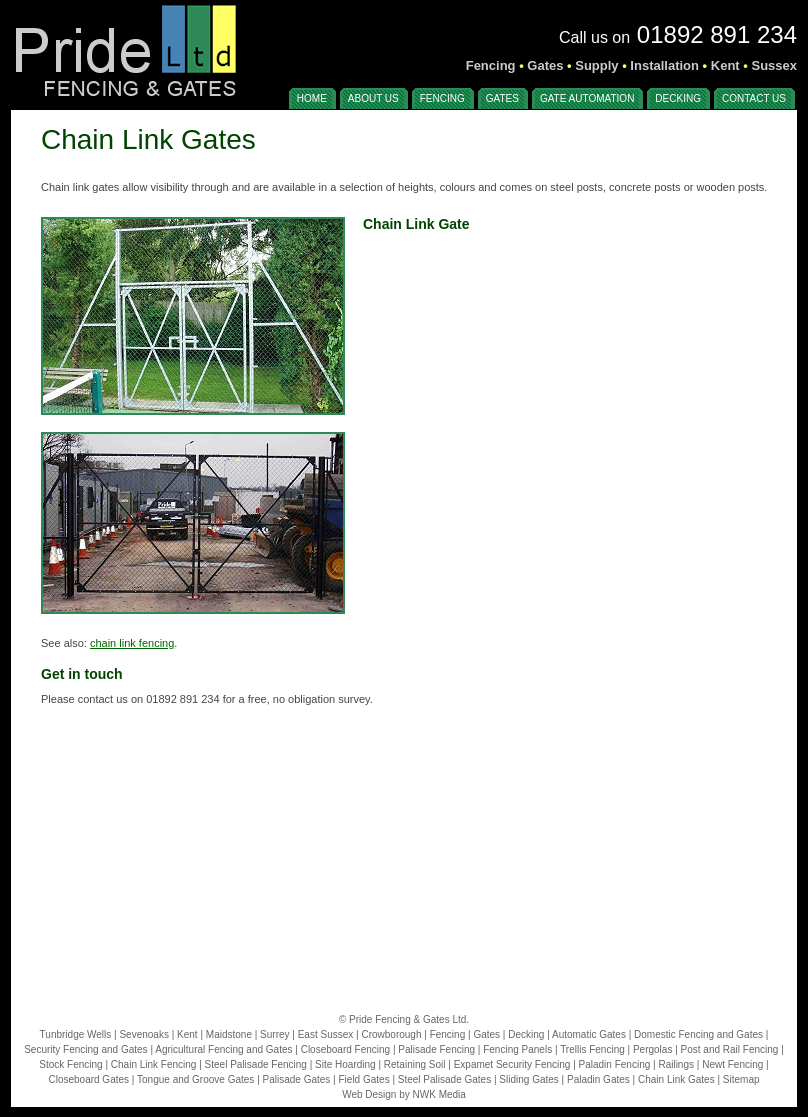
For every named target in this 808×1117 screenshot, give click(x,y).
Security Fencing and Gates (85, 1049)
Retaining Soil (415, 1064)
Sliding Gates (528, 1079)
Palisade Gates (297, 1079)
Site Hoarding (345, 1064)
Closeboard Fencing (346, 1049)
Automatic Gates (589, 1034)
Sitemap (741, 1079)
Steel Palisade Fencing (256, 1064)
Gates (486, 1034)
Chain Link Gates (676, 1079)
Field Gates (364, 1079)
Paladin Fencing (615, 1064)
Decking (526, 1034)
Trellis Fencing (592, 1049)
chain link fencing (132, 643)
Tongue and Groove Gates (195, 1079)
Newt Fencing (732, 1064)
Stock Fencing (70, 1064)
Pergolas (652, 1049)
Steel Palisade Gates (444, 1079)
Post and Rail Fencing (730, 1049)
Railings (676, 1064)
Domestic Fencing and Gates (698, 1034)
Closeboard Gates (88, 1079)
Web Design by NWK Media (404, 1094)
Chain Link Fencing (154, 1064)
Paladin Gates (598, 1079)
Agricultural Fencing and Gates (223, 1049)
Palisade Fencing (436, 1049)
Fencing (448, 1034)
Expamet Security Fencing (512, 1064)
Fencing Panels (517, 1049)
